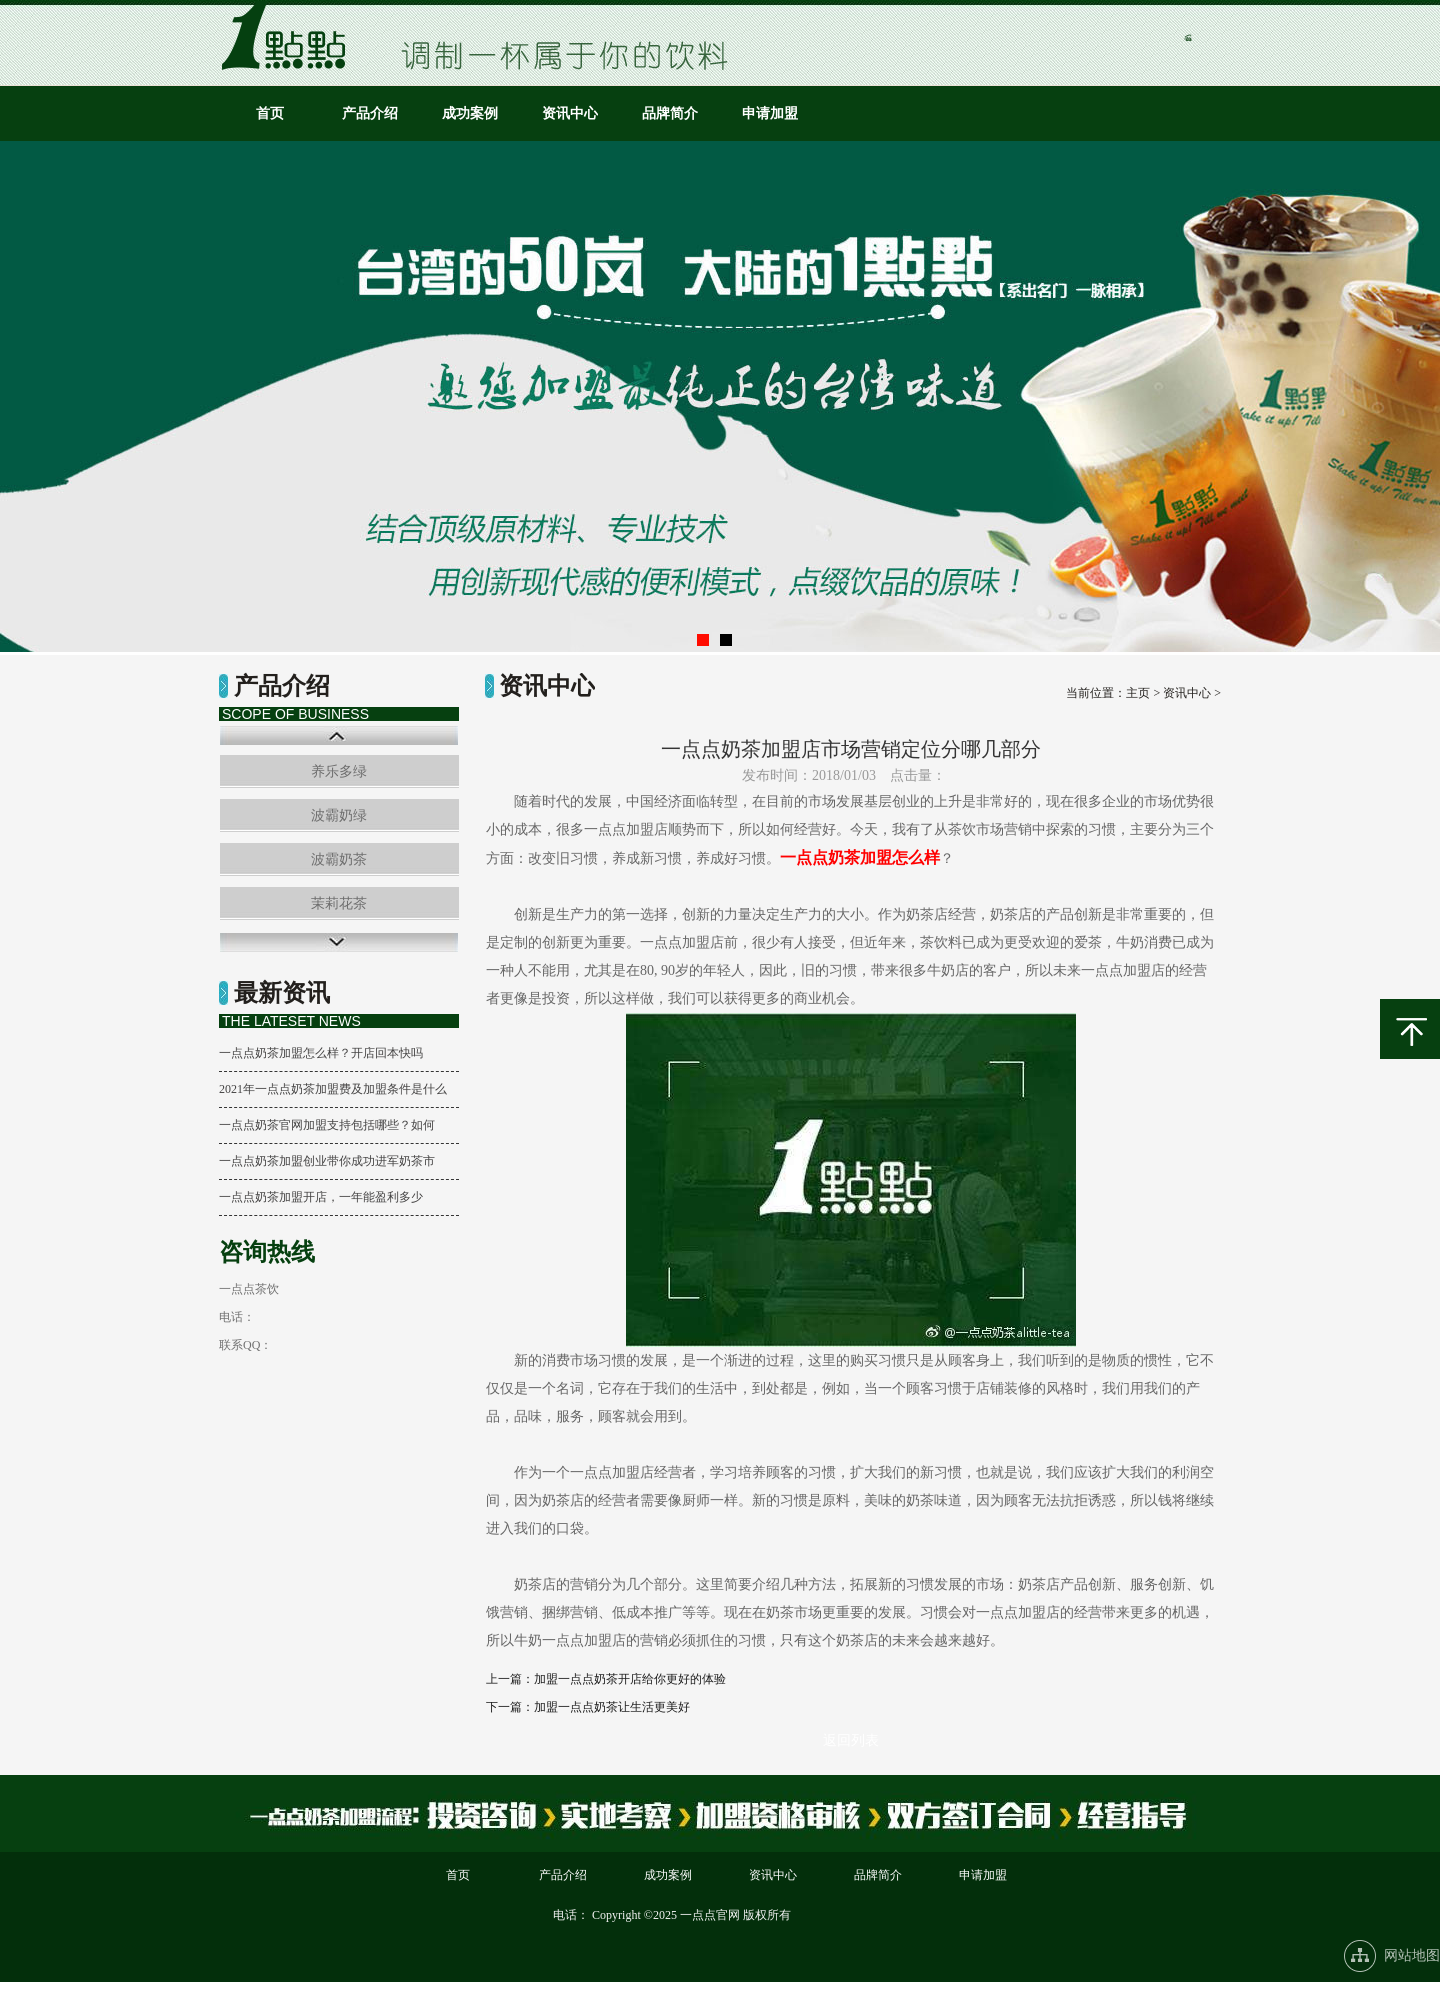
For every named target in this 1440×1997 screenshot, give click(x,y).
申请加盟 (770, 113)
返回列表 (851, 1740)
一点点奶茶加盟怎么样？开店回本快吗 (321, 1053)
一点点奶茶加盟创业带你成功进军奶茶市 (327, 1161)
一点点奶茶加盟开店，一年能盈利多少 (321, 1197)
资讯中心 (570, 113)
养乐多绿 (339, 771)
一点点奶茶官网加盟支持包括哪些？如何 (327, 1125)
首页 (270, 113)
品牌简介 (670, 113)
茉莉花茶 (339, 903)
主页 (1138, 693)
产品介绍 (370, 113)
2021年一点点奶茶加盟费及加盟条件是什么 (333, 1089)
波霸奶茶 (339, 859)
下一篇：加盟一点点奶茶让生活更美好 (588, 1707)
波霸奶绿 (339, 815)
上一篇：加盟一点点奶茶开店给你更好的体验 (606, 1679)
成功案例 (470, 113)
